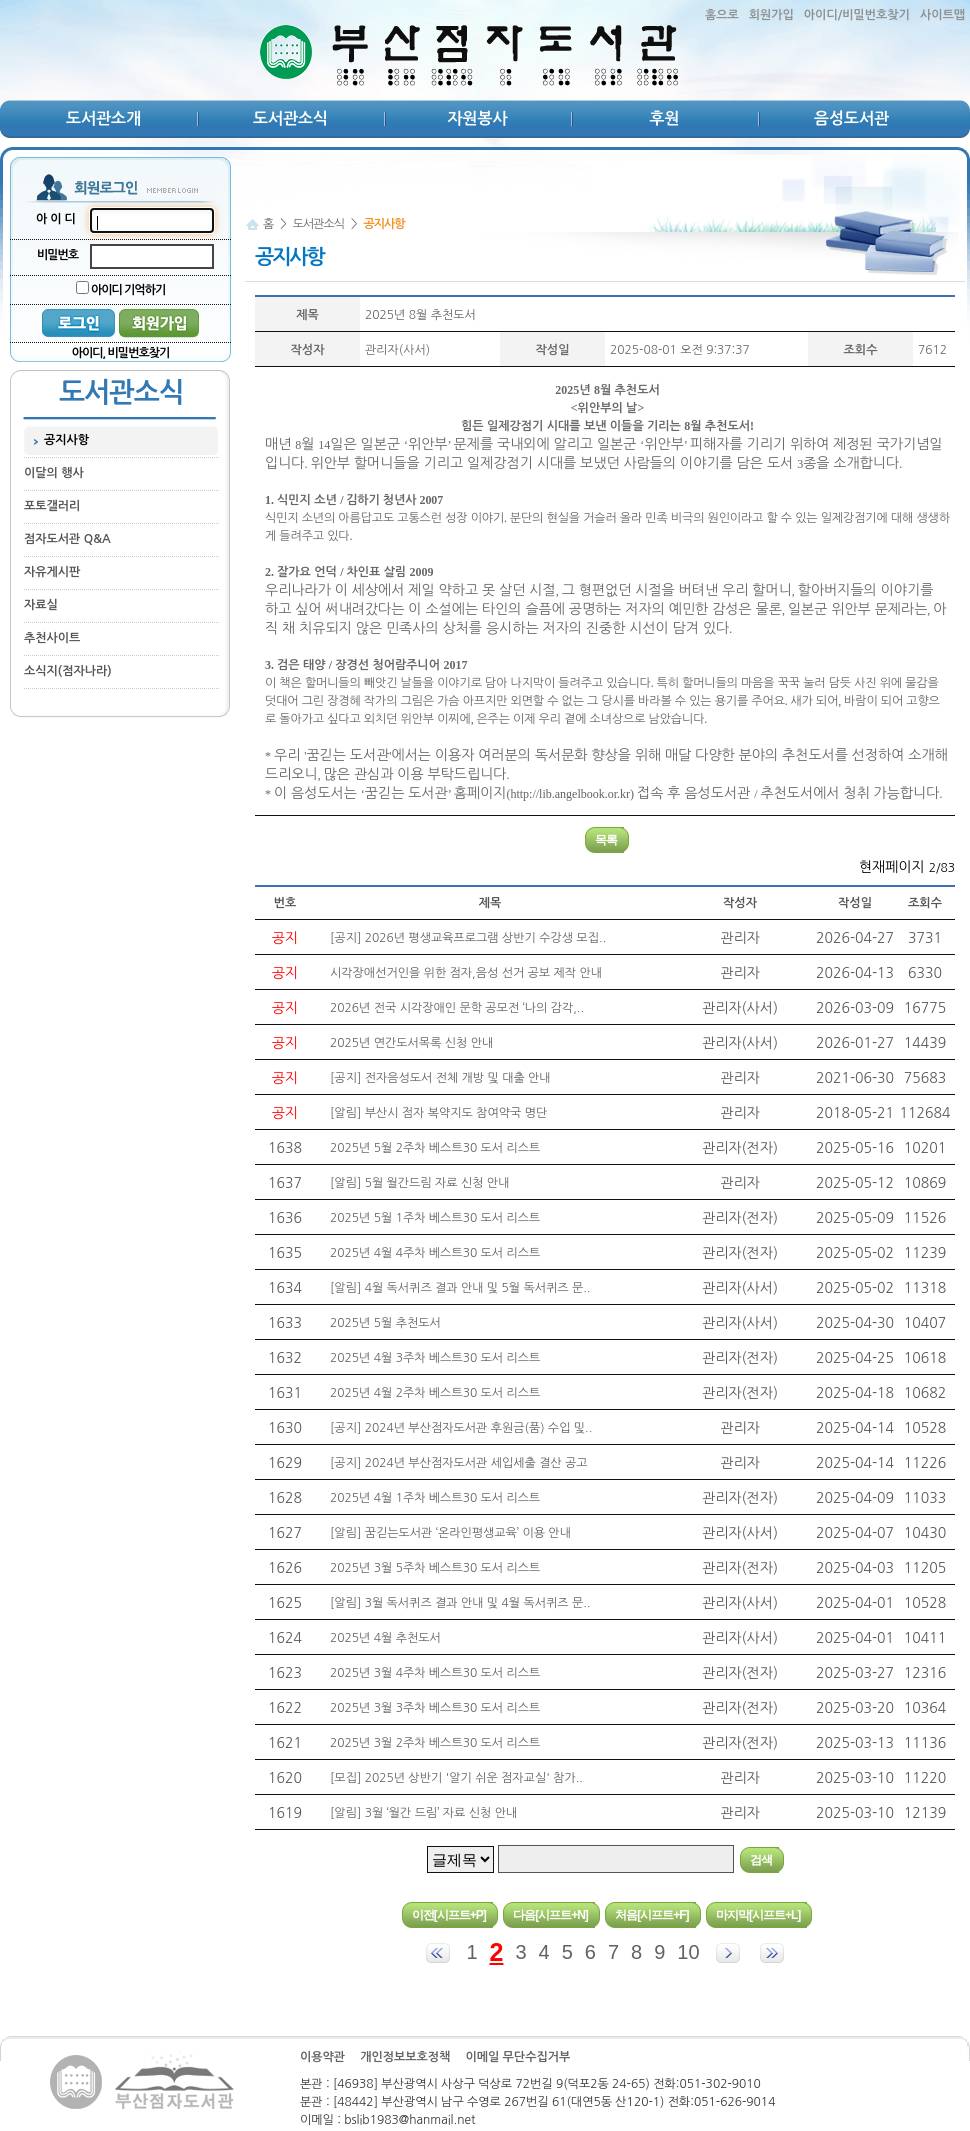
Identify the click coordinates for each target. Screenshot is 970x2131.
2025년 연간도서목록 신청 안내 (411, 1043)
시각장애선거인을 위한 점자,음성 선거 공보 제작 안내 (466, 973)
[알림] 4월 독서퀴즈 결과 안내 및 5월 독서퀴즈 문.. (460, 1288)
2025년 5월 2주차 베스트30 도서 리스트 (435, 1148)
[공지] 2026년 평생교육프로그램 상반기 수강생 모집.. (468, 938)
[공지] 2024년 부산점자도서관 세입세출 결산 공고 (459, 1463)
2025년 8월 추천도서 (420, 315)
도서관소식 (290, 118)
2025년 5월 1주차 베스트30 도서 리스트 (435, 1218)
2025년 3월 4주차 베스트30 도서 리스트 (435, 1673)
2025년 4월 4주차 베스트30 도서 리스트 (435, 1253)
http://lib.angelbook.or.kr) (572, 794)
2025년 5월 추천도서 (385, 1323)
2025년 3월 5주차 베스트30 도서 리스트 (435, 1568)
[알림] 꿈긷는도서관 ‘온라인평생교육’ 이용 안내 (450, 1533)
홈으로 (722, 15)
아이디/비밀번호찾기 (857, 15)
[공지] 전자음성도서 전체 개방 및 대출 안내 (440, 1078)
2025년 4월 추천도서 (385, 1638)
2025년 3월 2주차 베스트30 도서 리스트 (435, 1743)
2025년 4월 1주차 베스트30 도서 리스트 (435, 1498)
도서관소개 (103, 118)
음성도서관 (851, 118)
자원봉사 (477, 118)
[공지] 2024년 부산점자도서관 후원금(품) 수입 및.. (461, 1428)
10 (688, 1952)
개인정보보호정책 (405, 2057)
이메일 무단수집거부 (517, 2057)
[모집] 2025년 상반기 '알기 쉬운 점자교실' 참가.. (456, 1778)
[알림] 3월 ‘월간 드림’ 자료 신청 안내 (423, 1813)
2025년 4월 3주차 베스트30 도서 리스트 (435, 1358)
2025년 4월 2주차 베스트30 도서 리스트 (435, 1393)
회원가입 (771, 15)
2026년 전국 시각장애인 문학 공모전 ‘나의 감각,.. (457, 1008)
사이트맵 (942, 15)
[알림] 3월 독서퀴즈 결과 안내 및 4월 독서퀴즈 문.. (460, 1603)
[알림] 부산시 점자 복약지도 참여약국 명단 (438, 1113)
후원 (664, 118)
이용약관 (322, 2057)
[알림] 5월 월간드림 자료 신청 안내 (419, 1183)
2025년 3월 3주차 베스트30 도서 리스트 (435, 1708)
